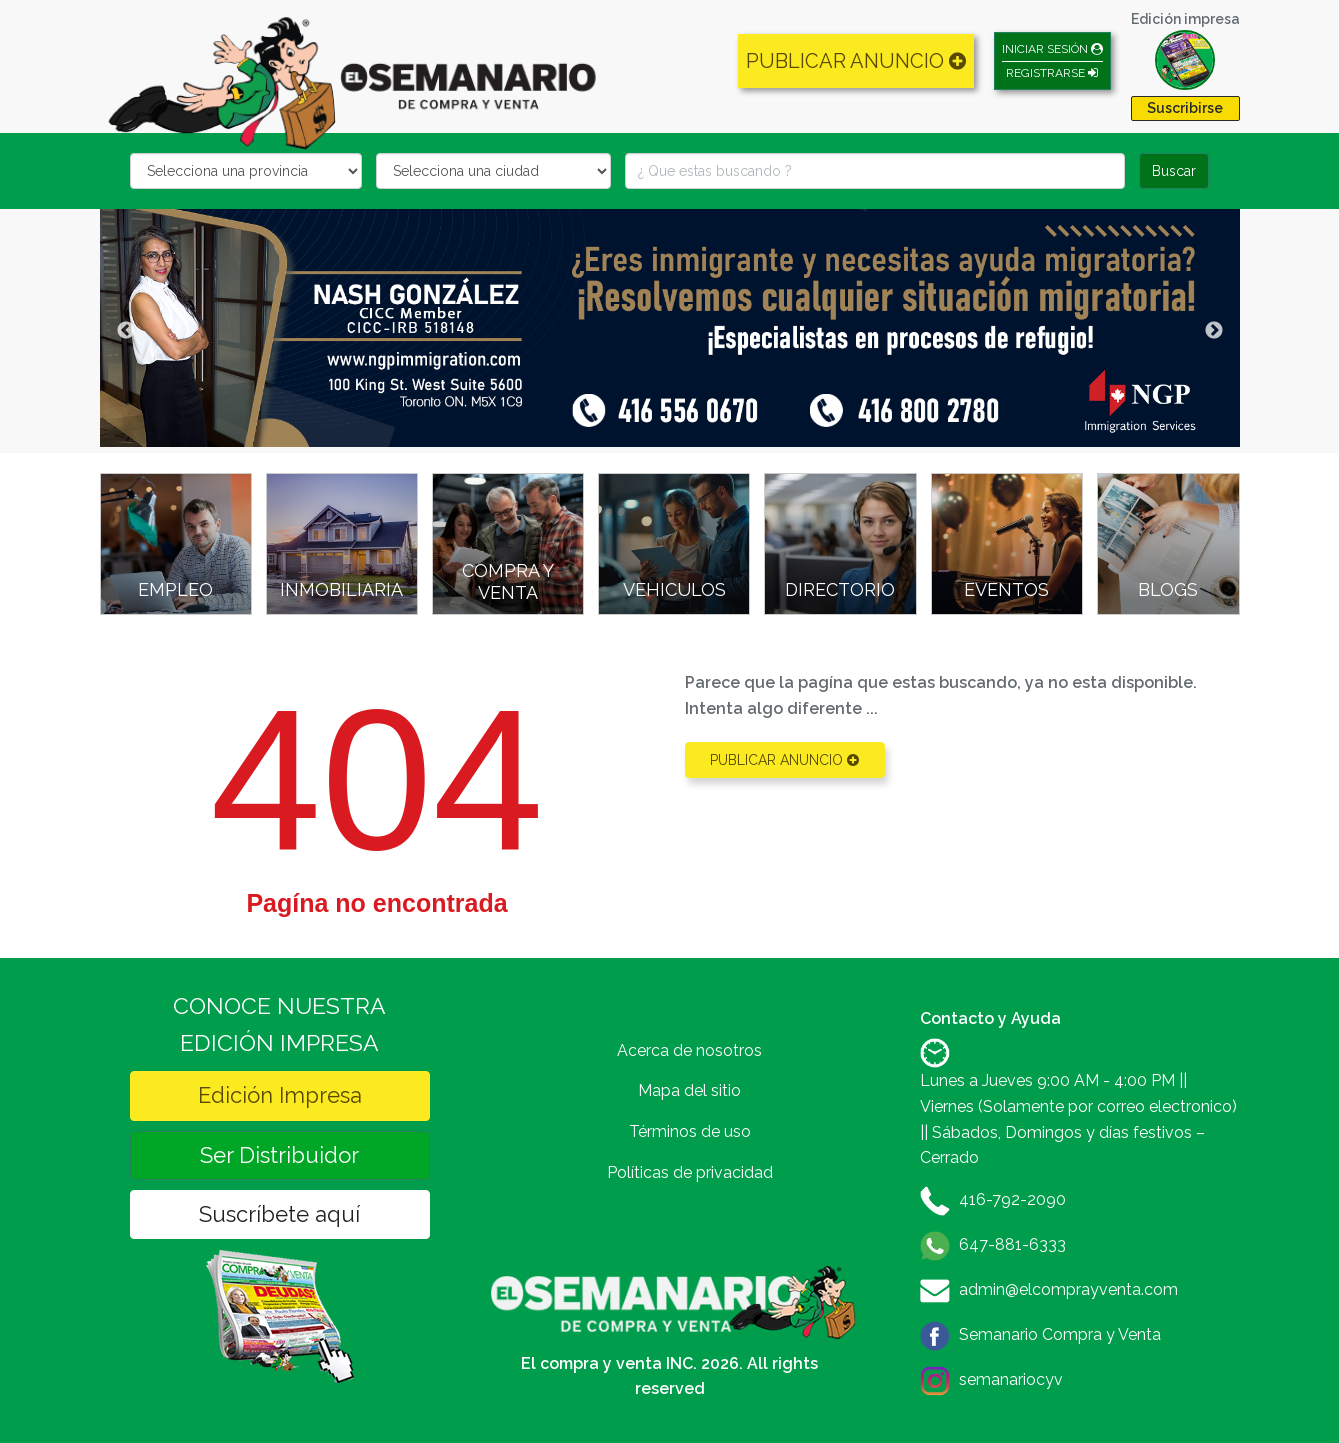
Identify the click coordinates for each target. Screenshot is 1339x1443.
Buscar (1174, 171)
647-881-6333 (1012, 1244)
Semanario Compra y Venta (1060, 1334)
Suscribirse (1185, 108)
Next (1214, 331)
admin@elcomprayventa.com (1068, 1289)
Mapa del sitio (689, 1090)
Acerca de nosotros (689, 1050)
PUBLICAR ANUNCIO (856, 61)
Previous (126, 331)
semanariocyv (1011, 1379)
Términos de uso (690, 1131)
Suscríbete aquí (279, 1214)
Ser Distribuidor (279, 1155)
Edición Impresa (280, 1095)
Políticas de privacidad (690, 1172)
